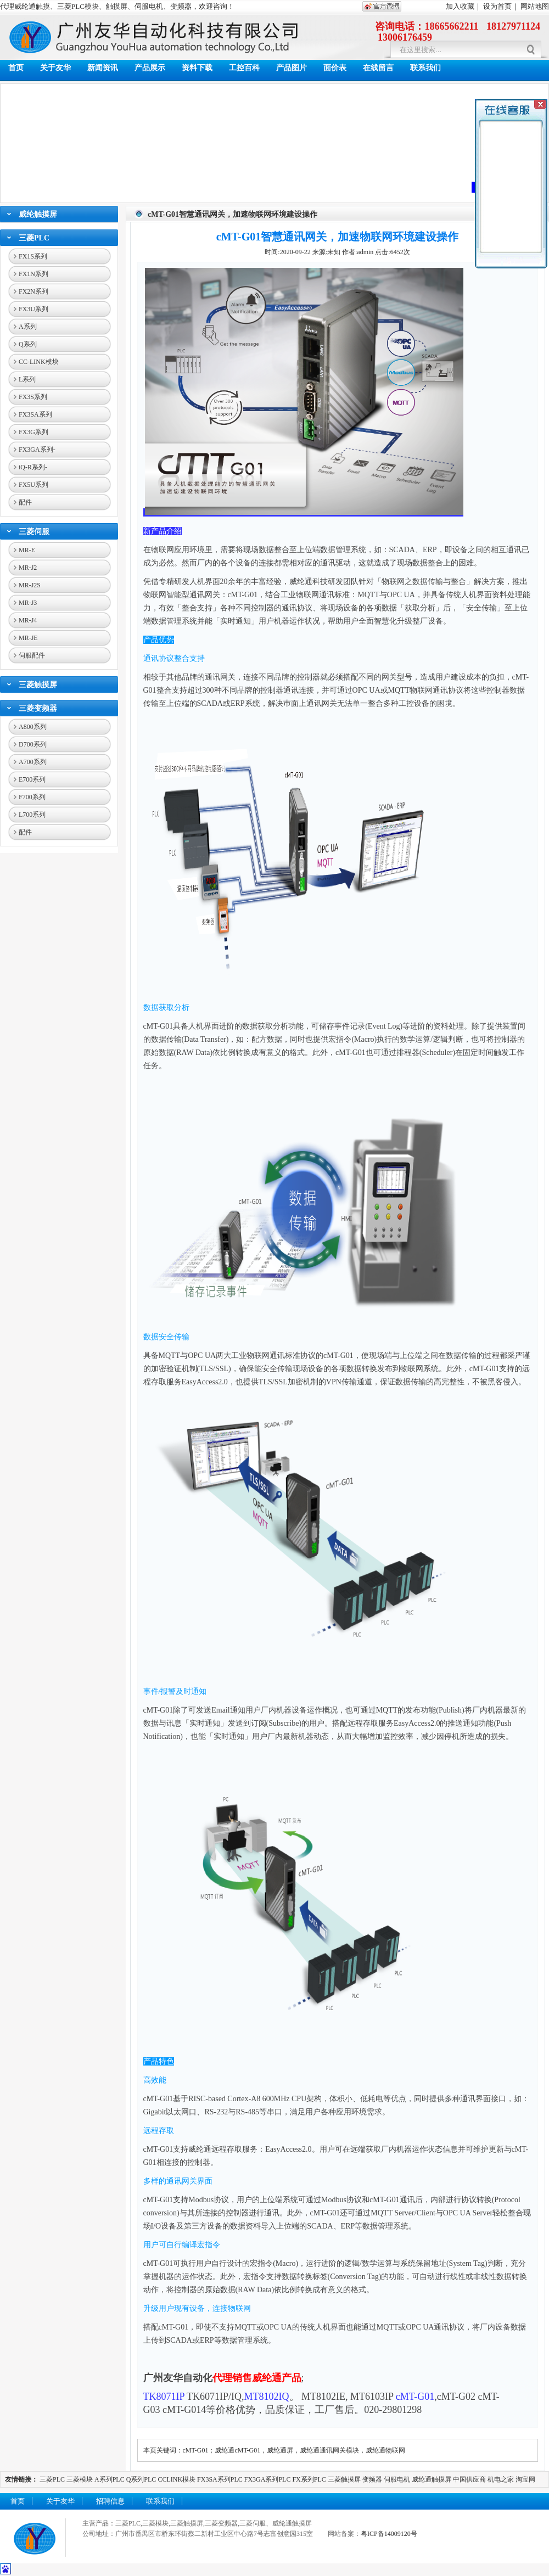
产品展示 (150, 68)
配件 (25, 502)
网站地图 (534, 6)
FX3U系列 (33, 309)
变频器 (372, 2479)
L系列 (27, 379)
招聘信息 (110, 2501)
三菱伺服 (34, 531)
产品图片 (291, 68)
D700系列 (33, 744)
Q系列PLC (141, 2479)
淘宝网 (525, 2479)
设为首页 (497, 6)
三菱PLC (34, 238)
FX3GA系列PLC (267, 2479)
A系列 (28, 326)
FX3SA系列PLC (220, 2479)
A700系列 (33, 762)
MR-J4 (28, 620)
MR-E (27, 550)
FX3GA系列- (37, 449)
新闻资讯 (102, 68)
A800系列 (33, 727)
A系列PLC (109, 2479)
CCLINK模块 (176, 2479)
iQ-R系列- (33, 467)
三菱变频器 (38, 708)
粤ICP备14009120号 (389, 2534)
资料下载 (197, 68)
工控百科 (244, 68)
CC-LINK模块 (39, 362)
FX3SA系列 (35, 414)
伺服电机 (397, 2479)
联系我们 (425, 68)
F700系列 (32, 797)
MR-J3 (28, 603)
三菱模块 (79, 2479)
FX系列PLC (309, 2479)
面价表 (334, 68)
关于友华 (55, 68)
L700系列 (32, 814)
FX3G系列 (33, 432)
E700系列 (32, 779)
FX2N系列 (33, 291)
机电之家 (501, 2479)
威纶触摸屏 (38, 214)
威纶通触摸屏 (431, 2479)
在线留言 (378, 68)
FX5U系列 (33, 485)
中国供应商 (469, 2479)
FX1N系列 (33, 274)
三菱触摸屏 (38, 685)
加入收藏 (460, 6)
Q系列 (28, 344)
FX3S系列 (33, 397)
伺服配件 (32, 655)
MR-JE (28, 638)
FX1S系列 (33, 256)
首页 (16, 68)
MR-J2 (28, 567)
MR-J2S (30, 585)
